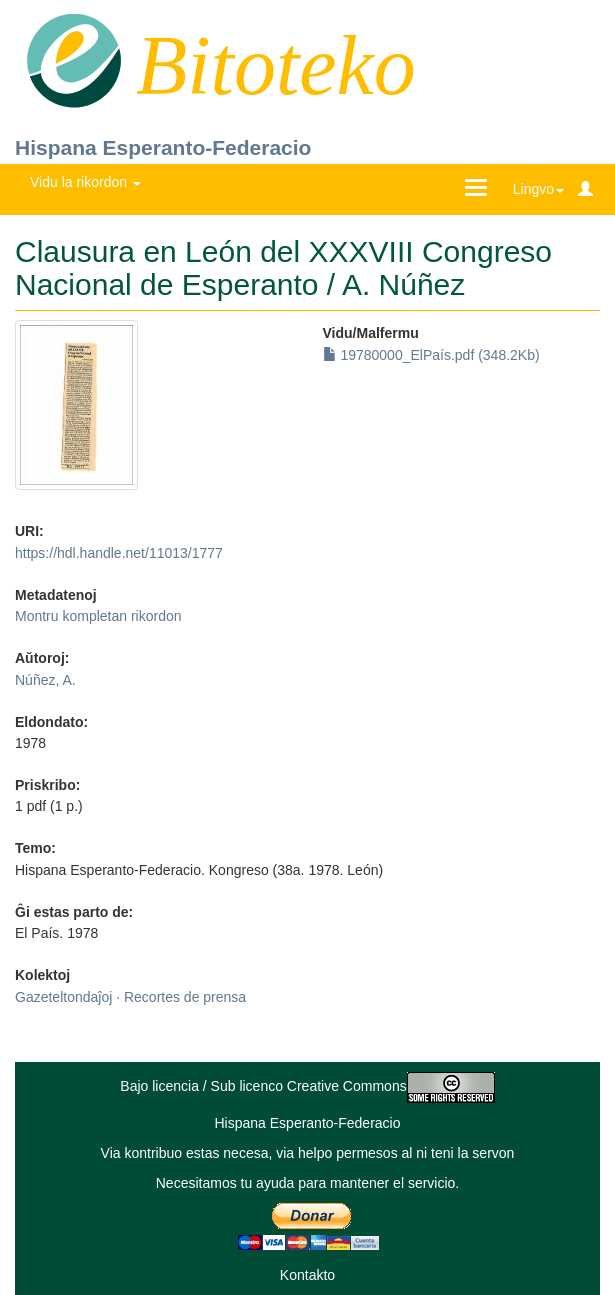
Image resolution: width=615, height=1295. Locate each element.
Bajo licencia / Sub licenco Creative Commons (307, 1086)
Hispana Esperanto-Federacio (163, 147)
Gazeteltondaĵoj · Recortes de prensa (130, 997)
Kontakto (307, 1275)
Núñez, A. (45, 680)
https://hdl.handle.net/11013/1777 (119, 553)
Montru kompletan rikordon (98, 616)
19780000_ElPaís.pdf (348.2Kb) (431, 355)
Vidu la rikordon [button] (85, 182)
